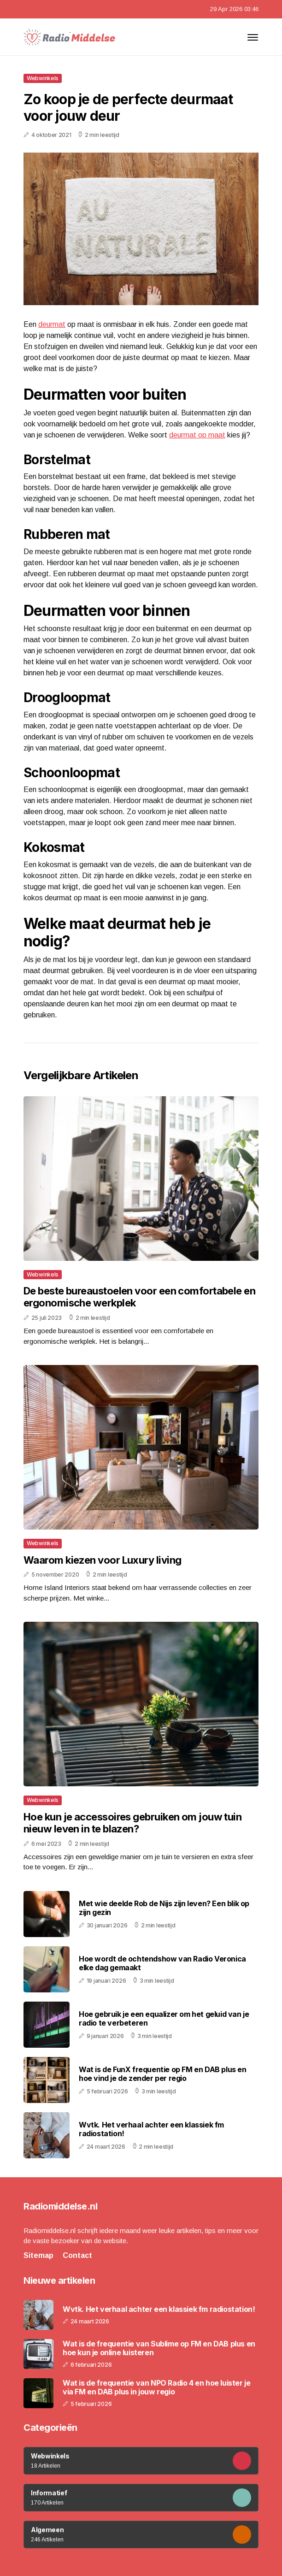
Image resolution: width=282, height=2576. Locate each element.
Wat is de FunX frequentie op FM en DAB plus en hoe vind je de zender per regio (163, 2074)
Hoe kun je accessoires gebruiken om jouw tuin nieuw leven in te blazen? (132, 1823)
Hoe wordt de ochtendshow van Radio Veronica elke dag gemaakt (162, 1963)
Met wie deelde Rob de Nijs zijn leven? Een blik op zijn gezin (164, 1908)
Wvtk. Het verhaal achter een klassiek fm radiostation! (151, 2129)
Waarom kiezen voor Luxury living (102, 1560)
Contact (77, 2255)
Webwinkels (43, 78)
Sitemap (38, 2255)
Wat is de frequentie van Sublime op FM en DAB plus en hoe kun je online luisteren (159, 2348)
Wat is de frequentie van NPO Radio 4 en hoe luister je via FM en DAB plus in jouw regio (156, 2387)
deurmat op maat (197, 435)
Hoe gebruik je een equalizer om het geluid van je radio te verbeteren (164, 2018)
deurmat (51, 324)
